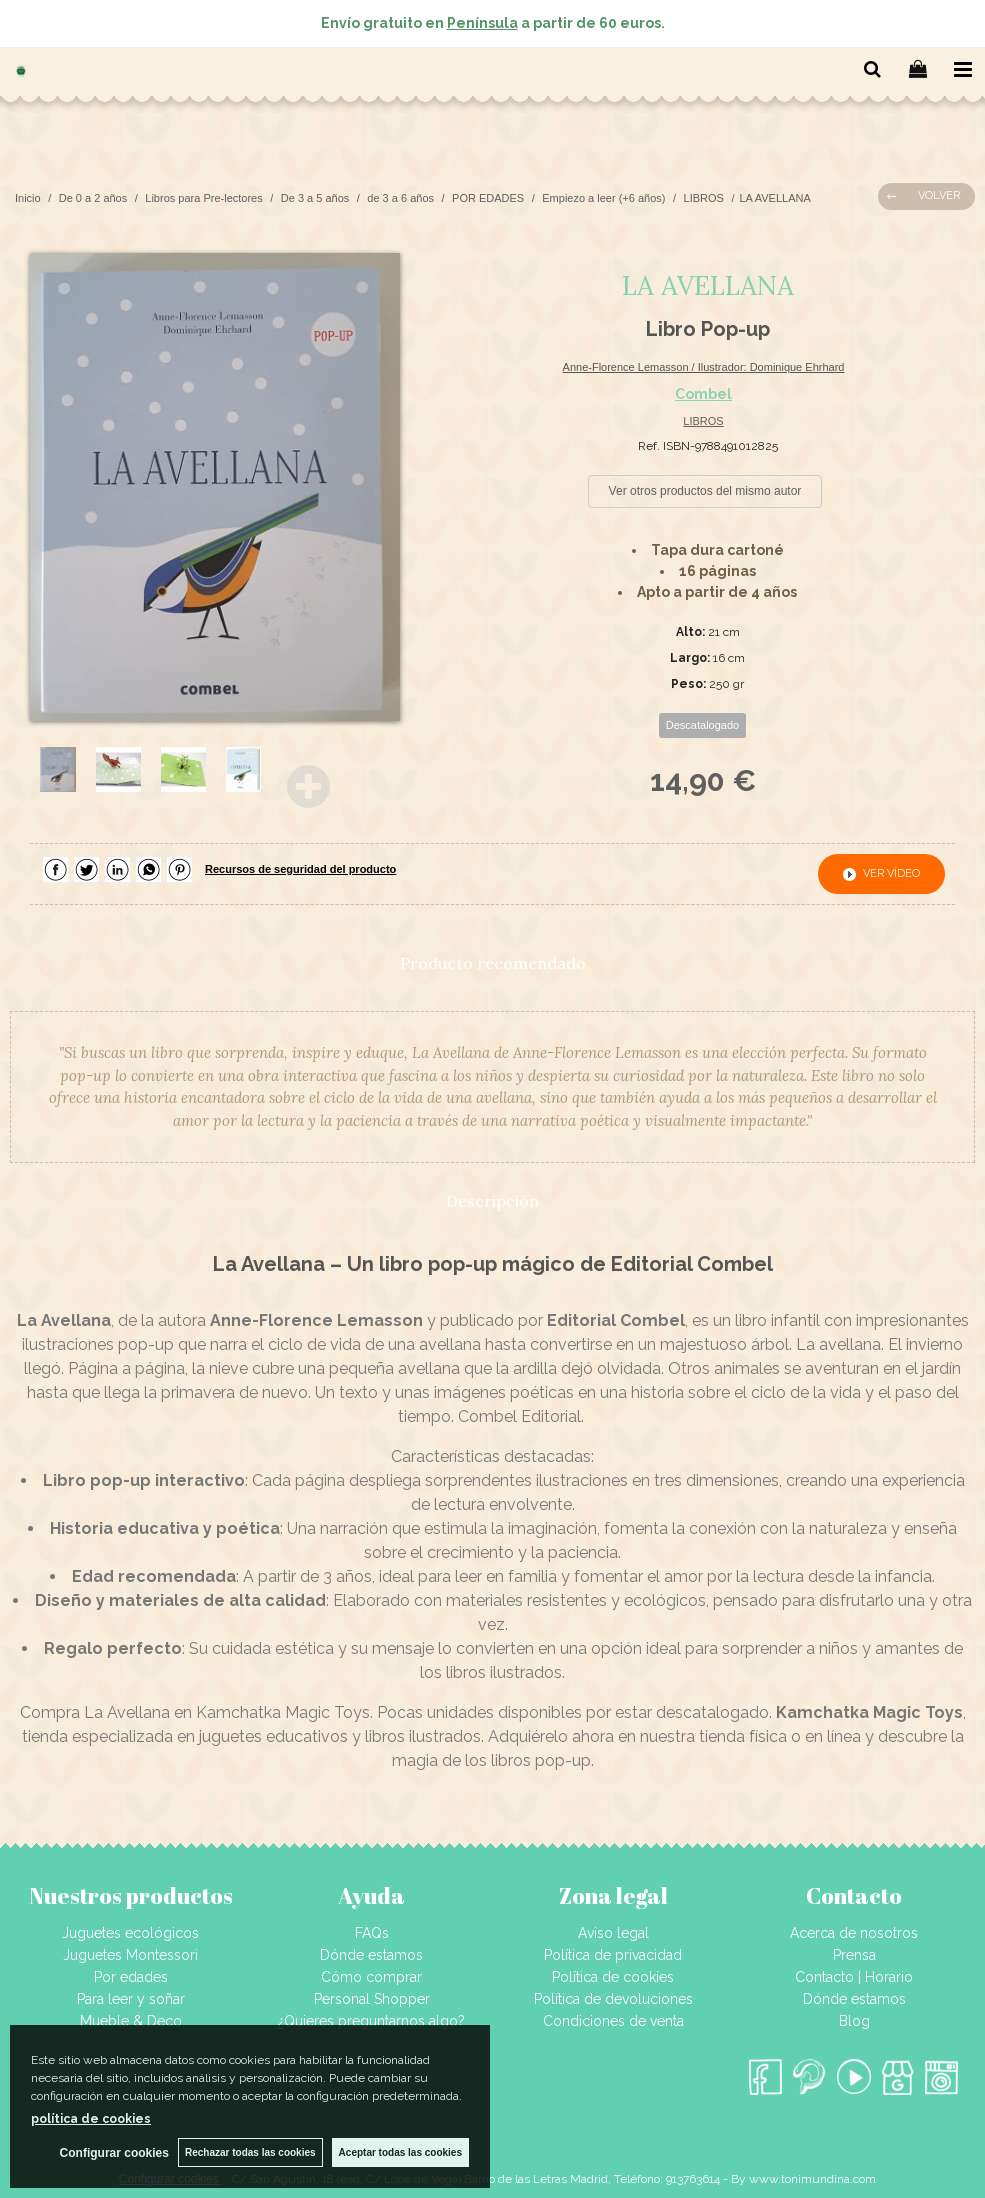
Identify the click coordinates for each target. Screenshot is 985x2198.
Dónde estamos (371, 1955)
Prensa (854, 1955)
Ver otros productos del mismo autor (705, 491)
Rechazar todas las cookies (249, 2152)
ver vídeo (891, 873)
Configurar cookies (112, 2153)
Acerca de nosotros (854, 1933)
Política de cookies (613, 1977)
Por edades (131, 1977)
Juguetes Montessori (130, 1955)
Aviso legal (613, 1933)
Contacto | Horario (854, 1977)
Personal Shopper (372, 1999)
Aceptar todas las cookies (400, 2152)
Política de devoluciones (613, 1999)
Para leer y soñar (131, 1999)
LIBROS (703, 421)
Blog (854, 2021)
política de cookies (91, 2119)
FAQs (372, 1933)
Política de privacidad (613, 1955)
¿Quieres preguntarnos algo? (371, 2021)
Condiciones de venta (613, 2021)
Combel (703, 394)
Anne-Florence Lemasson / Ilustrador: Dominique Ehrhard (704, 367)
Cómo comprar (371, 1977)
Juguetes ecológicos (130, 1933)
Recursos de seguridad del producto (300, 869)
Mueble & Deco (131, 2021)
